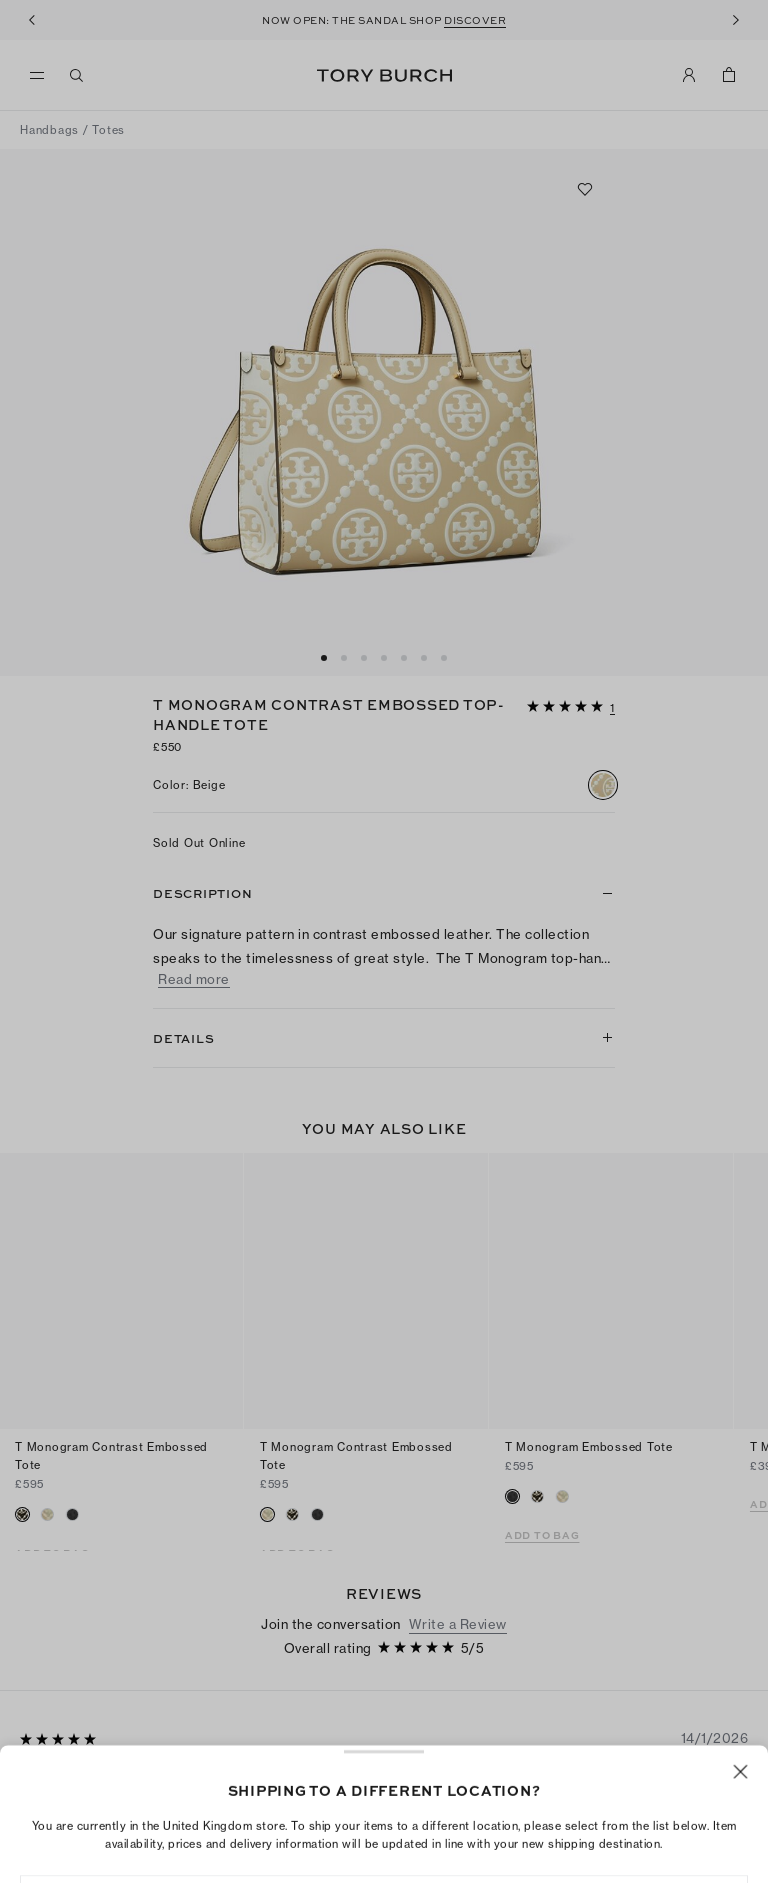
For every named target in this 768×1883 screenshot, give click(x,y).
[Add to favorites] (585, 189)
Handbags (49, 130)
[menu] (42, 76)
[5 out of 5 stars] (567, 707)
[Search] (77, 75)
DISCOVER (475, 20)
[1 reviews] (612, 709)
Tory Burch (384, 75)
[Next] (736, 20)
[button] (571, 705)
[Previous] (32, 20)
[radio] (603, 785)
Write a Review (458, 1552)
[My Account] (689, 75)
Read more (194, 979)
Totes (108, 130)
